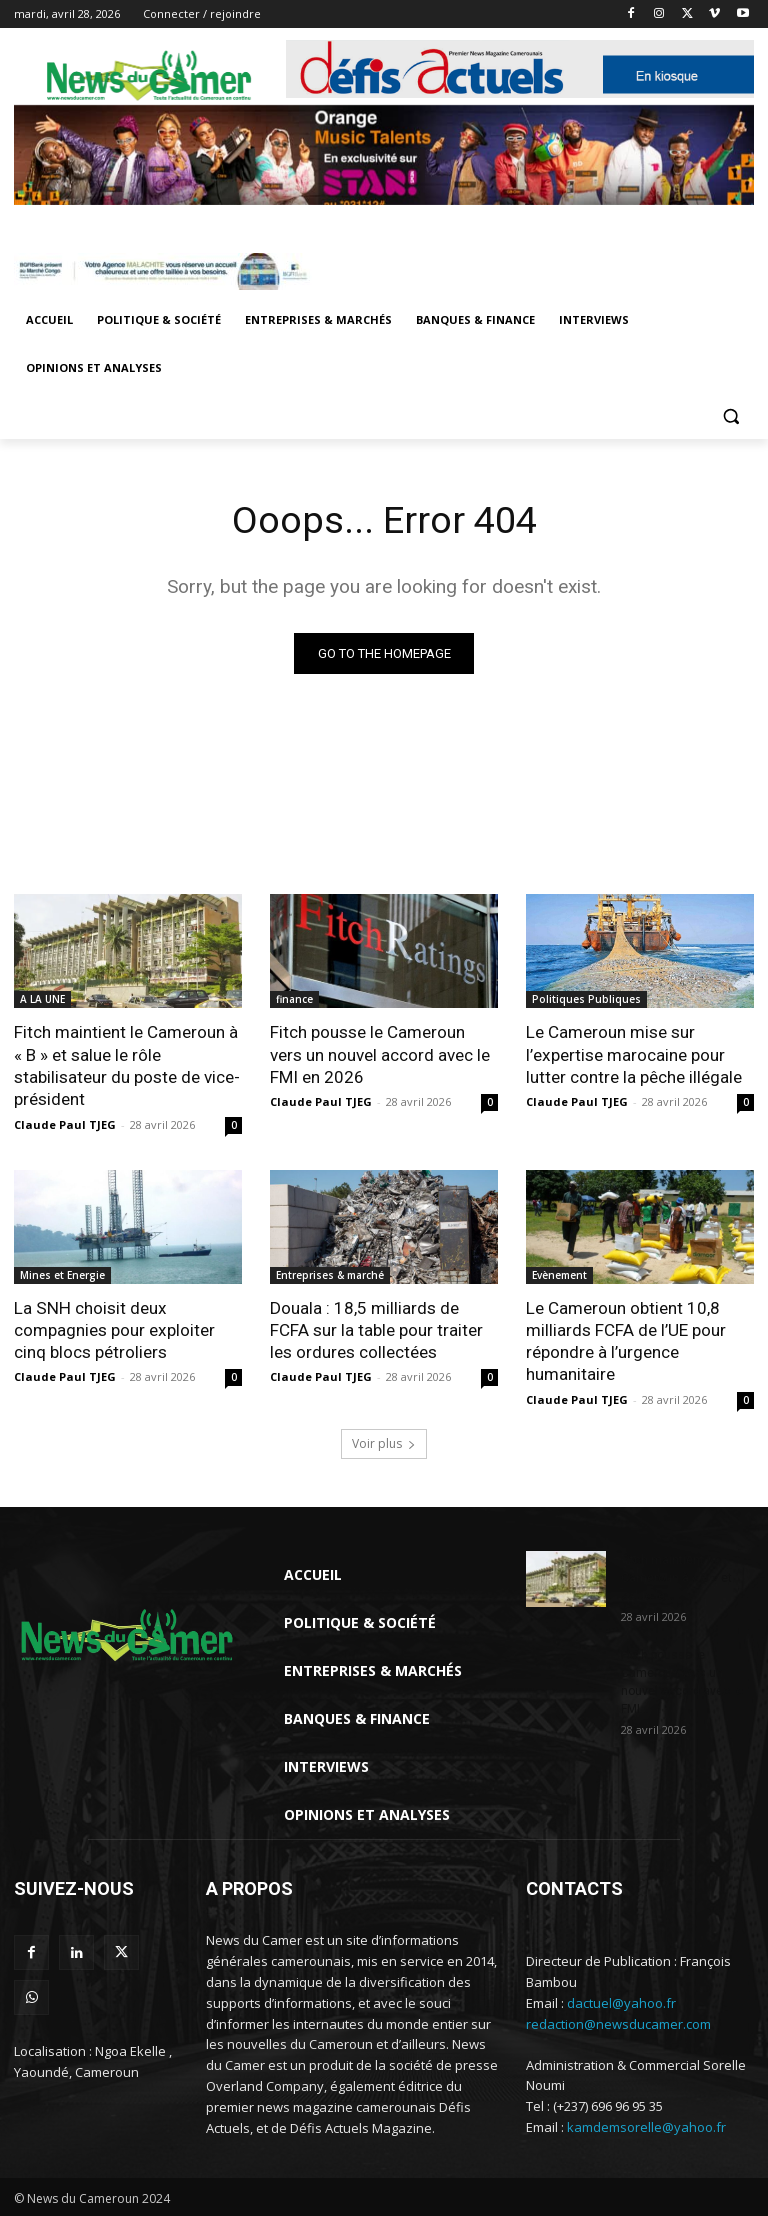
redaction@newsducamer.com (618, 2022)
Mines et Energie (62, 1274)
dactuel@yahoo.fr (621, 2001)
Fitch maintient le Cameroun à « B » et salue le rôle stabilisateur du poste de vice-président (127, 1066)
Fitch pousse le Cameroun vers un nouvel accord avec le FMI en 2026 (380, 1055)
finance (294, 1000)
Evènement (559, 1274)
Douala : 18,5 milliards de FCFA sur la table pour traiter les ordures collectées (376, 1329)
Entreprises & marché (330, 1274)
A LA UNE (42, 1000)
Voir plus (384, 1441)
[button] (730, 416)
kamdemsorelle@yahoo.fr (646, 2126)
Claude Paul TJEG (65, 1123)
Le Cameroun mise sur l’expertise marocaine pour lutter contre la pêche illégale (634, 1055)
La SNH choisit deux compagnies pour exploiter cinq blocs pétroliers (114, 1329)
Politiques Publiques (586, 1000)
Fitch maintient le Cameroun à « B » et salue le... (676, 1576)
